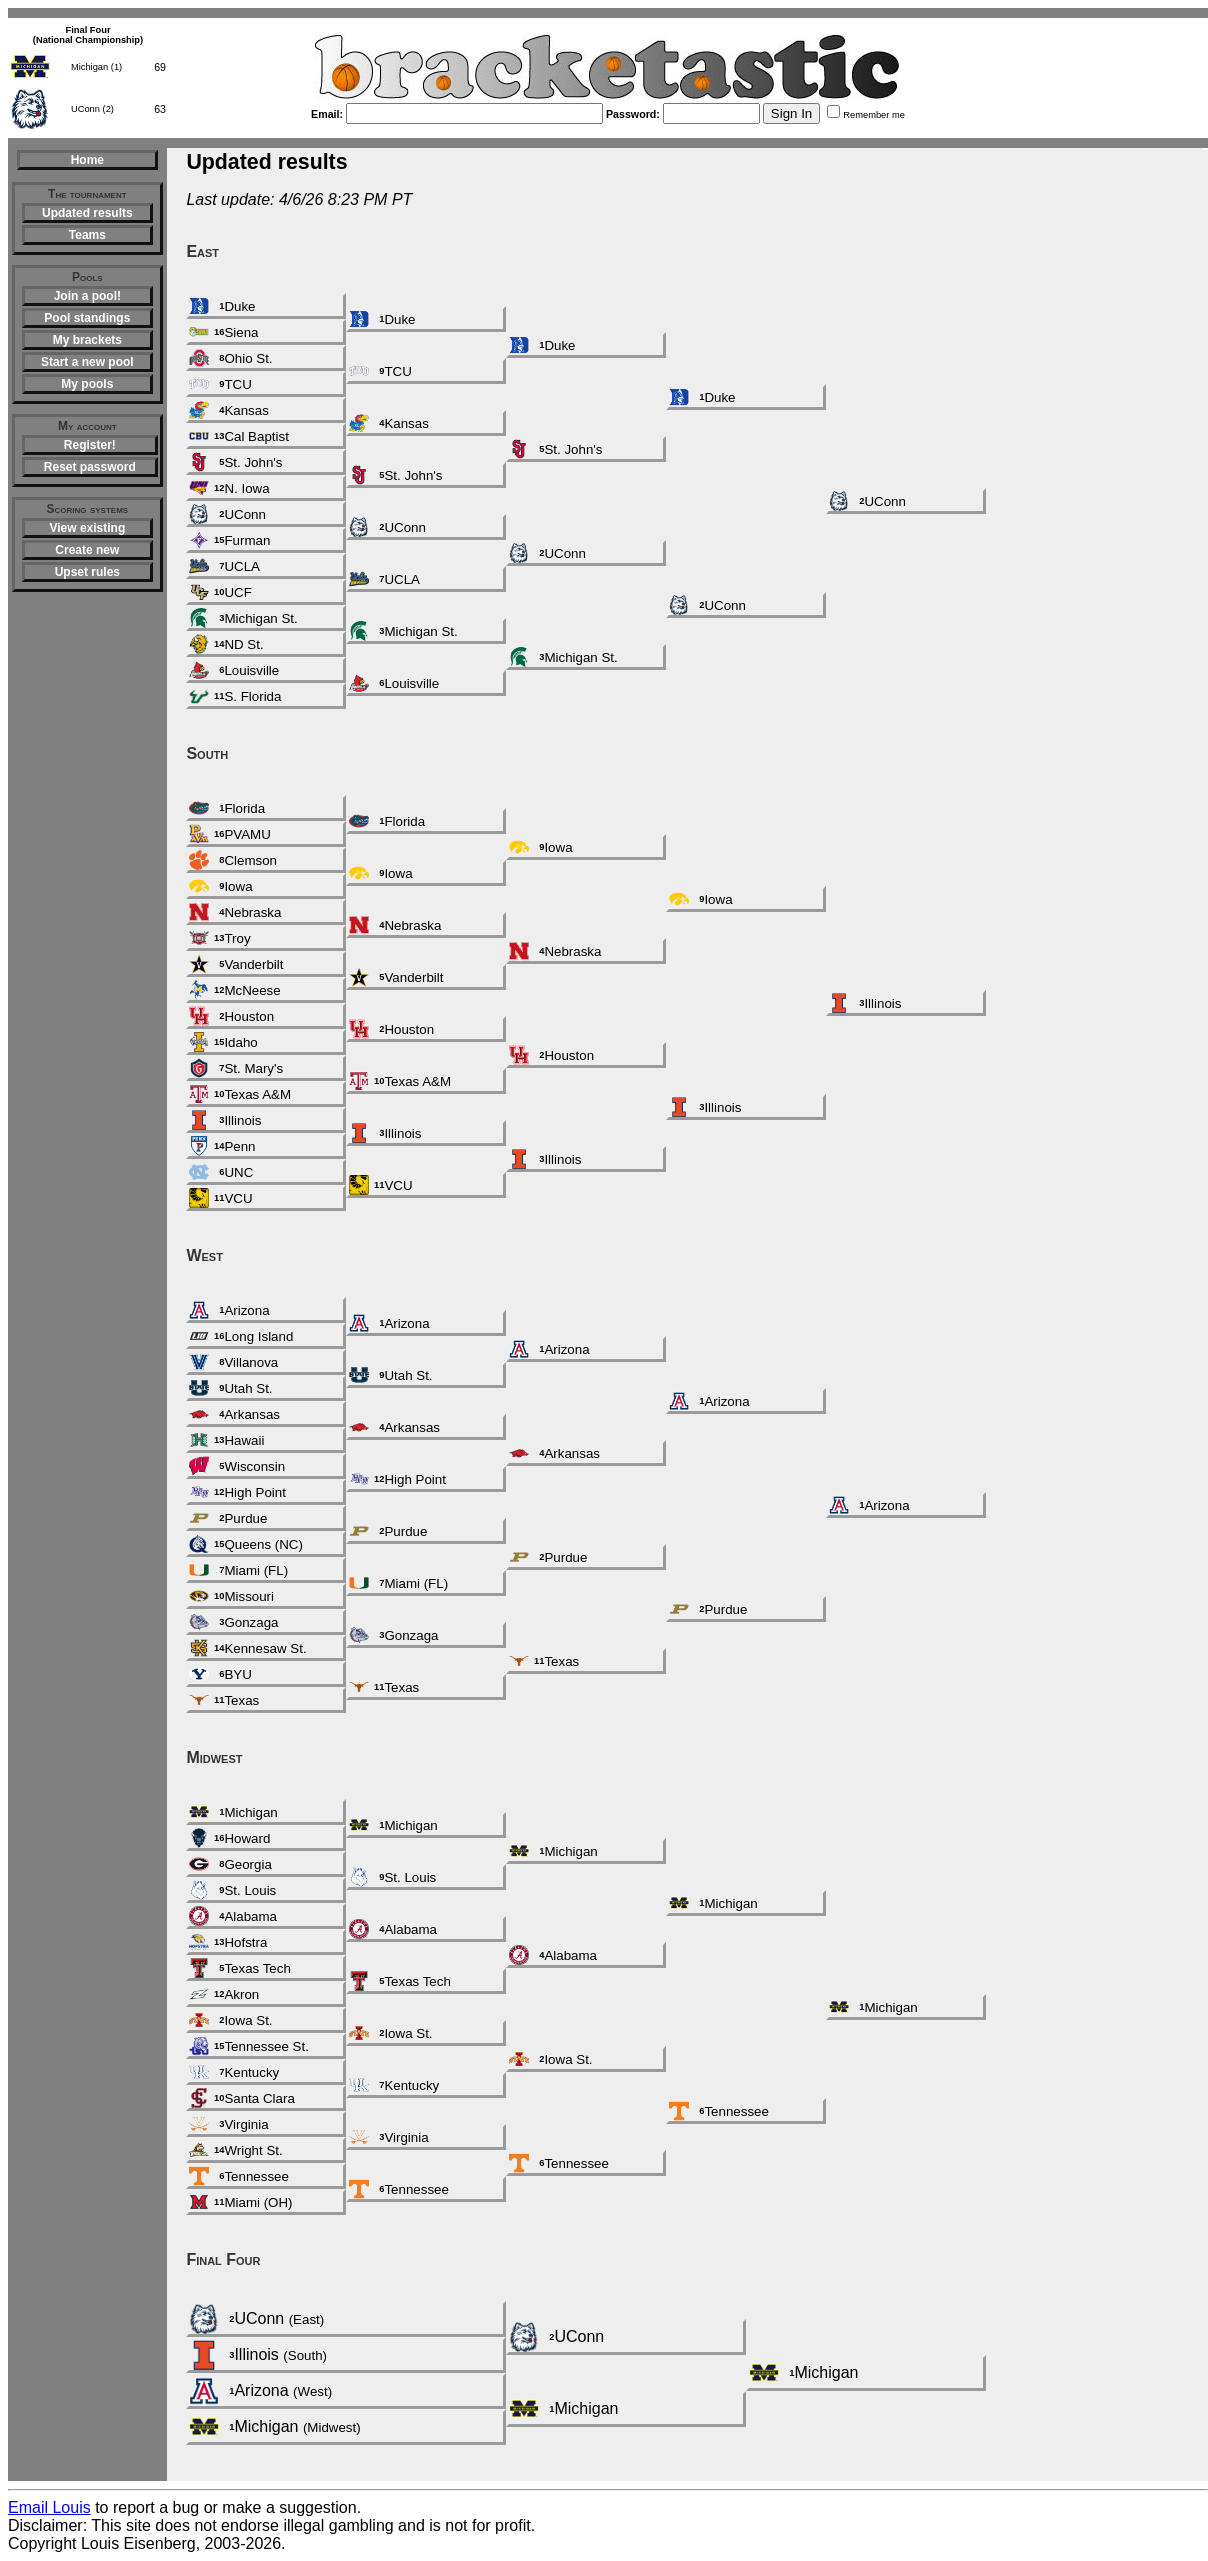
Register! (90, 445)
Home (87, 160)
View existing (87, 528)
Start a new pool (87, 362)
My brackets (87, 340)
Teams (87, 235)
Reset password (90, 467)
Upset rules (87, 572)
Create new (87, 550)
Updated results (87, 213)
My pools (87, 384)
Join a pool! (87, 296)
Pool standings (87, 318)
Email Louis (49, 2507)
